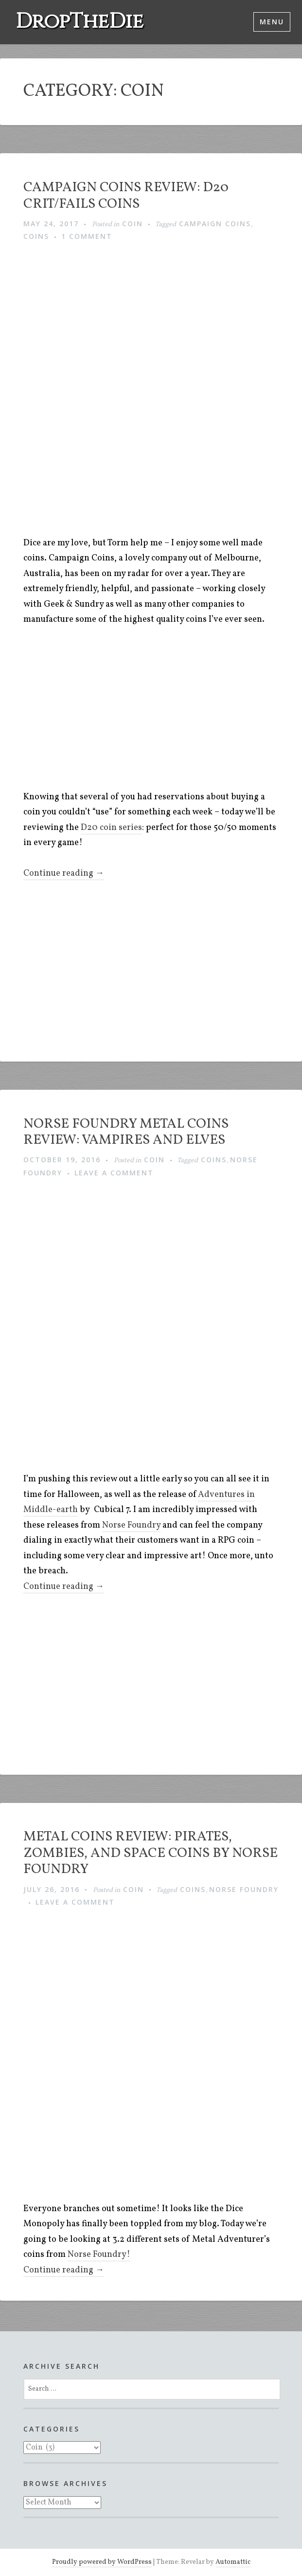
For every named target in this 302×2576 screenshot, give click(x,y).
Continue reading (63, 873)
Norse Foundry (131, 1525)
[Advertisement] (162, 711)
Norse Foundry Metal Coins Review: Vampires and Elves (126, 1132)
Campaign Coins (215, 223)
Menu (272, 21)
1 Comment (86, 236)
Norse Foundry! (99, 2255)
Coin (132, 223)
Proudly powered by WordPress (102, 2562)
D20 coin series (111, 828)
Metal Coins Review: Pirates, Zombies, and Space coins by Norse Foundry (150, 1853)
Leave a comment (114, 1172)
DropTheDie (79, 22)
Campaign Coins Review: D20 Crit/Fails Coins (126, 196)
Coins (36, 236)
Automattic (232, 2562)
